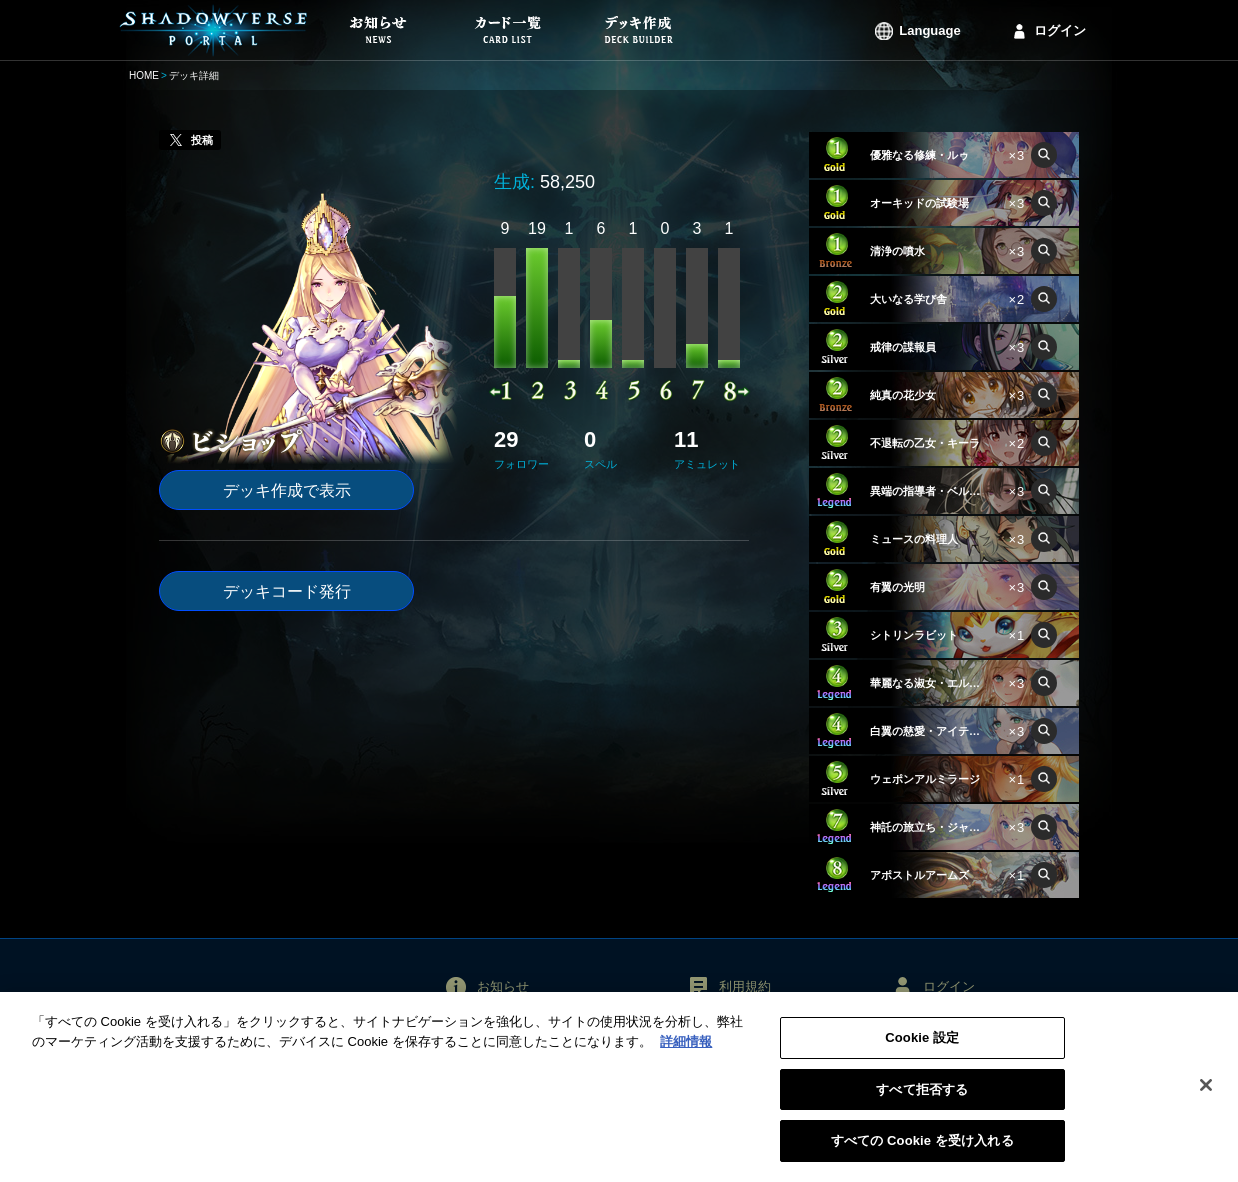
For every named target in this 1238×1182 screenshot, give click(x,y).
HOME (144, 75)
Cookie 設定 (922, 1046)
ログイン (1060, 30)
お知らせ (503, 986)
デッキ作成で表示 (287, 490)
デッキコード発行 (287, 591)
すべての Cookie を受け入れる (922, 1150)
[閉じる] (1206, 1094)
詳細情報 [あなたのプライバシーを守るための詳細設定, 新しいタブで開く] (686, 1050)
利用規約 (745, 986)
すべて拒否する (922, 1098)
